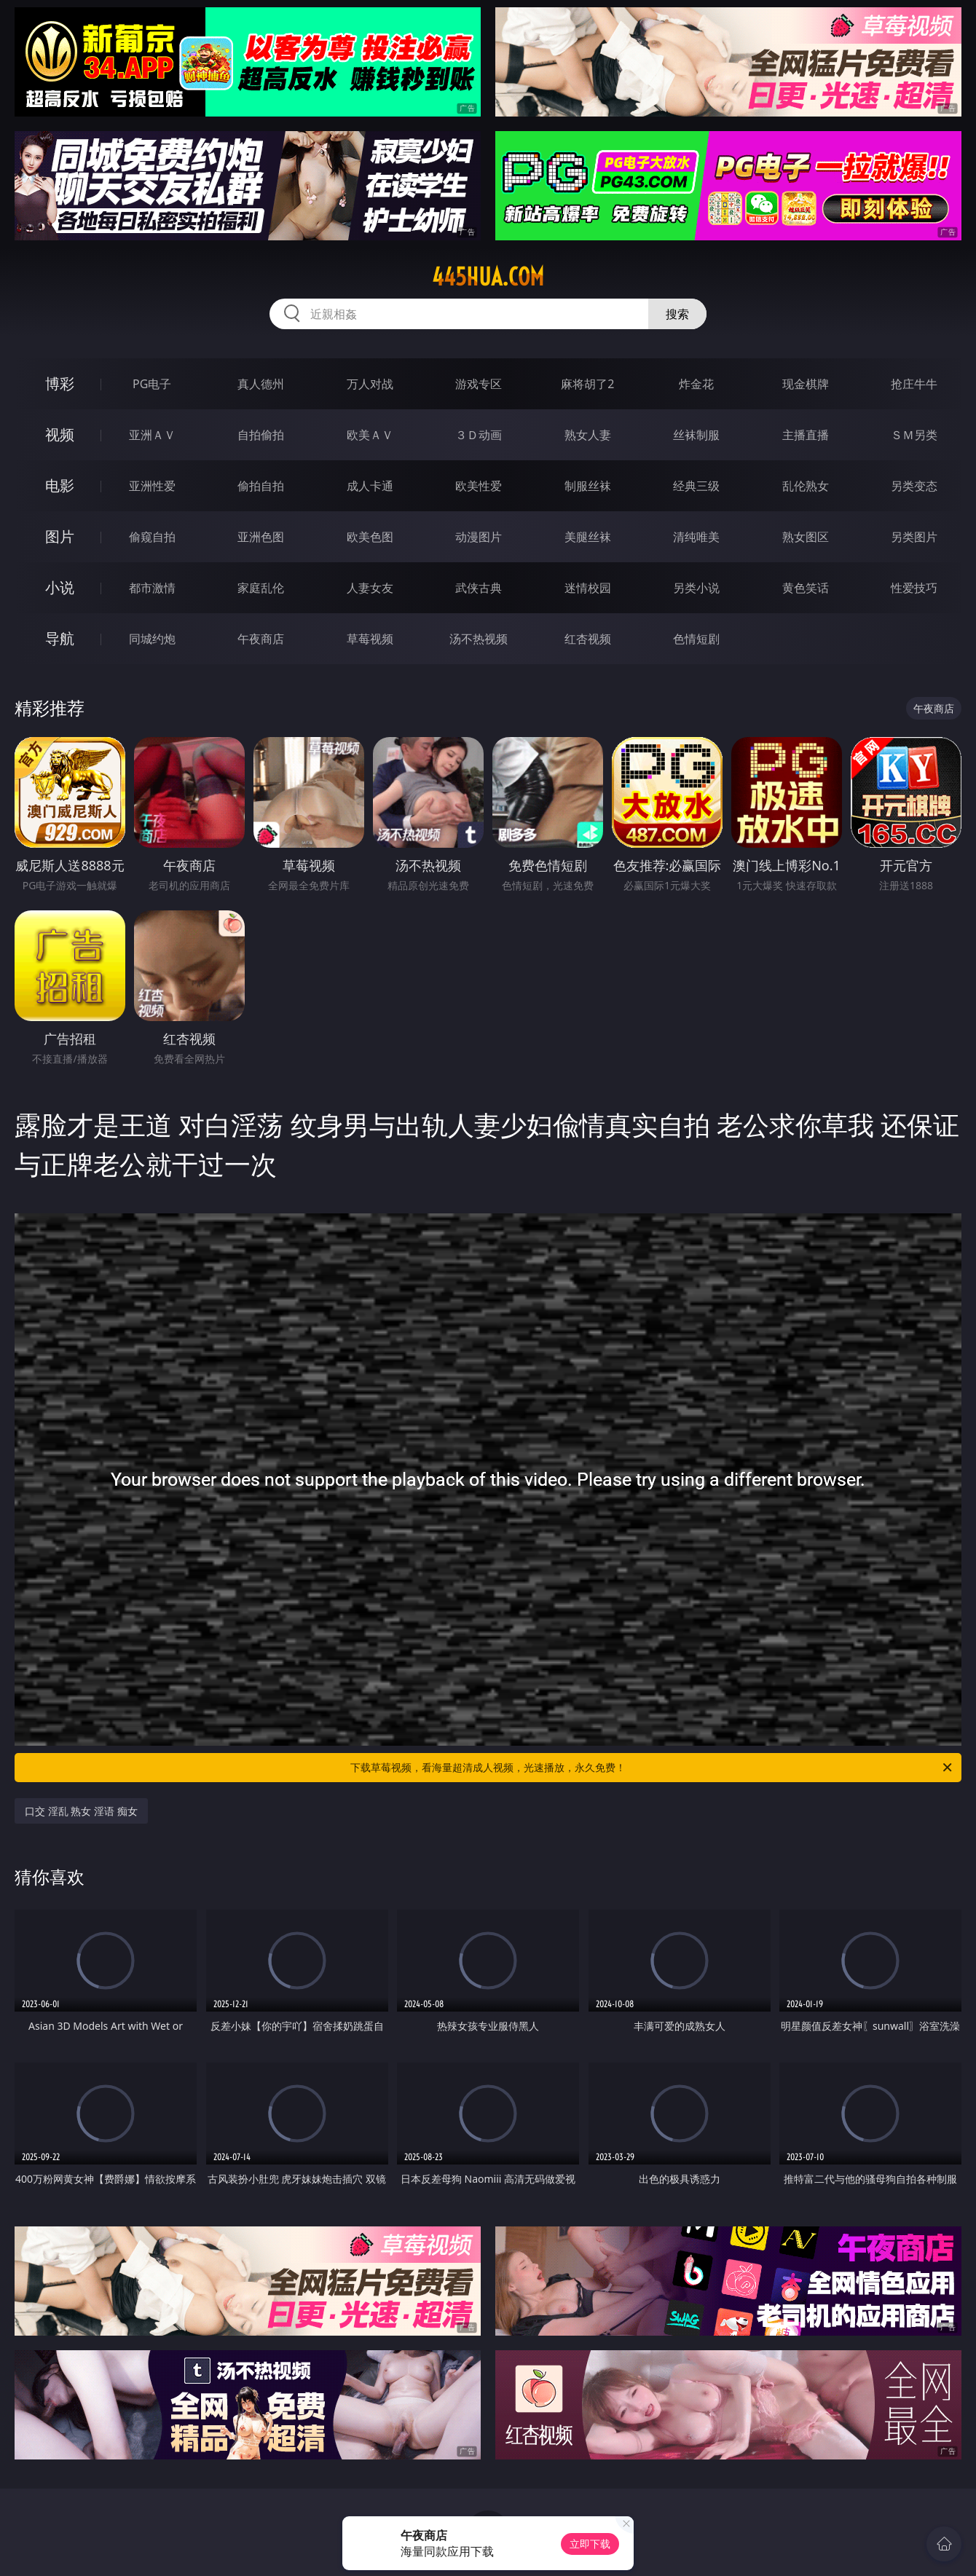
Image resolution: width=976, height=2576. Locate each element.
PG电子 (152, 384)
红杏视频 (587, 639)
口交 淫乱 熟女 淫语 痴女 (81, 1811)
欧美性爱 (478, 486)
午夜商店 (260, 639)
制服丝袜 (587, 486)
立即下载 (590, 2544)
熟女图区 (805, 537)
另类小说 (696, 588)
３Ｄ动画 (478, 435)
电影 (59, 485)
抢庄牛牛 (914, 384)
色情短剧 (696, 639)
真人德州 (260, 384)
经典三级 (696, 486)
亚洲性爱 (152, 486)
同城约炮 (152, 639)
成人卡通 (370, 486)
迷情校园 (587, 588)
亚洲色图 (260, 537)
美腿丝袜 (587, 537)
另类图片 (914, 537)
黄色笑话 (805, 588)
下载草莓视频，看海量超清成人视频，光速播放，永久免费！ (652, 1767)
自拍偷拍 (260, 435)
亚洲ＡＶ (152, 435)
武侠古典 (478, 588)
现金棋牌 (805, 384)
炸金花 (696, 384)
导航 (59, 638)
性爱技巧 (914, 588)
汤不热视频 (478, 639)
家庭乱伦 (260, 588)
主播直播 (805, 435)
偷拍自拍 (260, 486)
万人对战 (370, 384)
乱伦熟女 (805, 486)
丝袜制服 (696, 435)
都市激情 (152, 588)
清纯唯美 (696, 537)
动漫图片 (478, 537)
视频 (59, 434)
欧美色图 (370, 537)
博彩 (59, 383)
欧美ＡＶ (370, 435)
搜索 (677, 314)
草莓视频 (370, 639)
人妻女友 (370, 588)
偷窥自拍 (152, 537)
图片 (59, 536)
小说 (59, 587)
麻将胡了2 (587, 384)
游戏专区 (478, 384)
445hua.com (488, 276)
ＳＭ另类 (914, 435)
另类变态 (914, 486)
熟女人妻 (587, 435)
